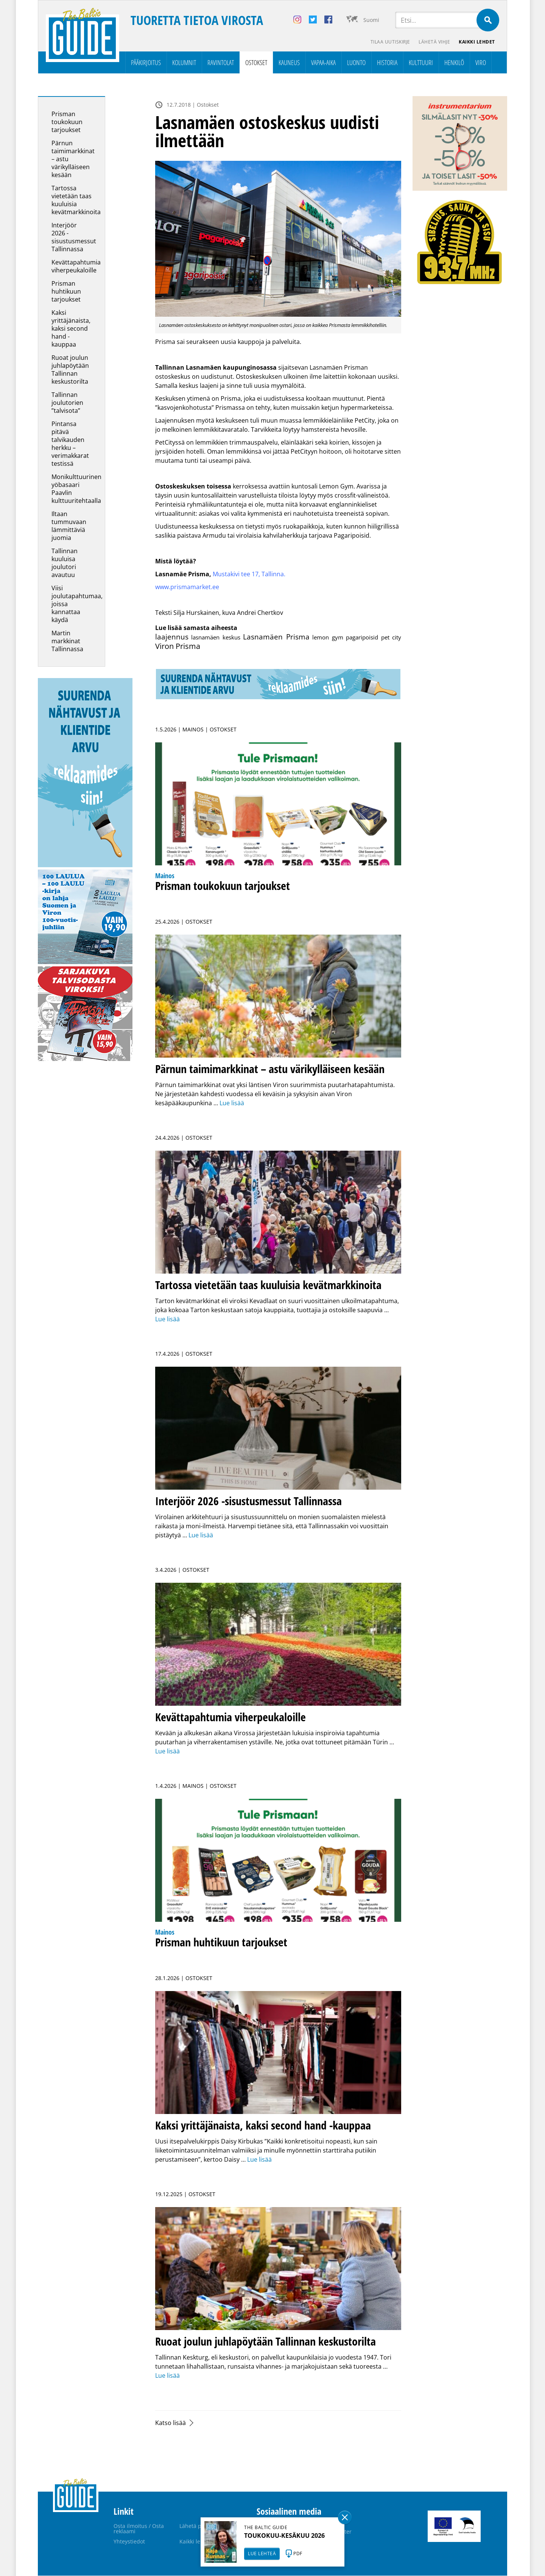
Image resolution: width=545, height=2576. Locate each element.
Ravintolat (220, 62)
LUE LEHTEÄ (262, 2553)
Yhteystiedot (129, 2541)
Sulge (345, 2517)
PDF (297, 2553)
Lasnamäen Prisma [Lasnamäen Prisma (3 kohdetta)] (276, 637)
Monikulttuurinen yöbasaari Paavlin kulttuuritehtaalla (76, 489)
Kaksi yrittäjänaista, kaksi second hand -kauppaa (70, 329)
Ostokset (256, 62)
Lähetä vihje (434, 42)
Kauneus (289, 62)
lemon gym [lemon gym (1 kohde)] (327, 637)
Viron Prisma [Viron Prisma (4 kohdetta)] (177, 646)
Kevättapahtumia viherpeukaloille (76, 266)
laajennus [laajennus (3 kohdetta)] (171, 637)
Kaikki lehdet (477, 42)
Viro (480, 62)
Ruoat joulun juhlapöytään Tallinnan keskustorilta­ (70, 370)
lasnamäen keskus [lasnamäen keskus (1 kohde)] (215, 637)
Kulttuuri (421, 62)
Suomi (371, 19)
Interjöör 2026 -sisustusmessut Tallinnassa (73, 237)
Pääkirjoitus (146, 62)
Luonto (356, 62)
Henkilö (454, 62)
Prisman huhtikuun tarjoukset (66, 292)
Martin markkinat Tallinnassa (67, 641)
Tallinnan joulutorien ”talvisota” (67, 403)
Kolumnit (184, 62)
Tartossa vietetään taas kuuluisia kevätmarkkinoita (76, 200)
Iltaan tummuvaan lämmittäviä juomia (68, 526)
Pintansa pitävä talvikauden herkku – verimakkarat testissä (70, 444)
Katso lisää (170, 2423)
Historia (387, 62)
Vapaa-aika (323, 62)
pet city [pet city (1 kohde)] (391, 637)
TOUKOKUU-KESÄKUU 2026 (284, 2535)
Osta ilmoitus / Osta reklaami (139, 2529)
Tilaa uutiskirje (389, 42)
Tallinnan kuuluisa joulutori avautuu (64, 563)
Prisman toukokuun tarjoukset (67, 122)
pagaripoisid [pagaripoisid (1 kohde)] (362, 637)
